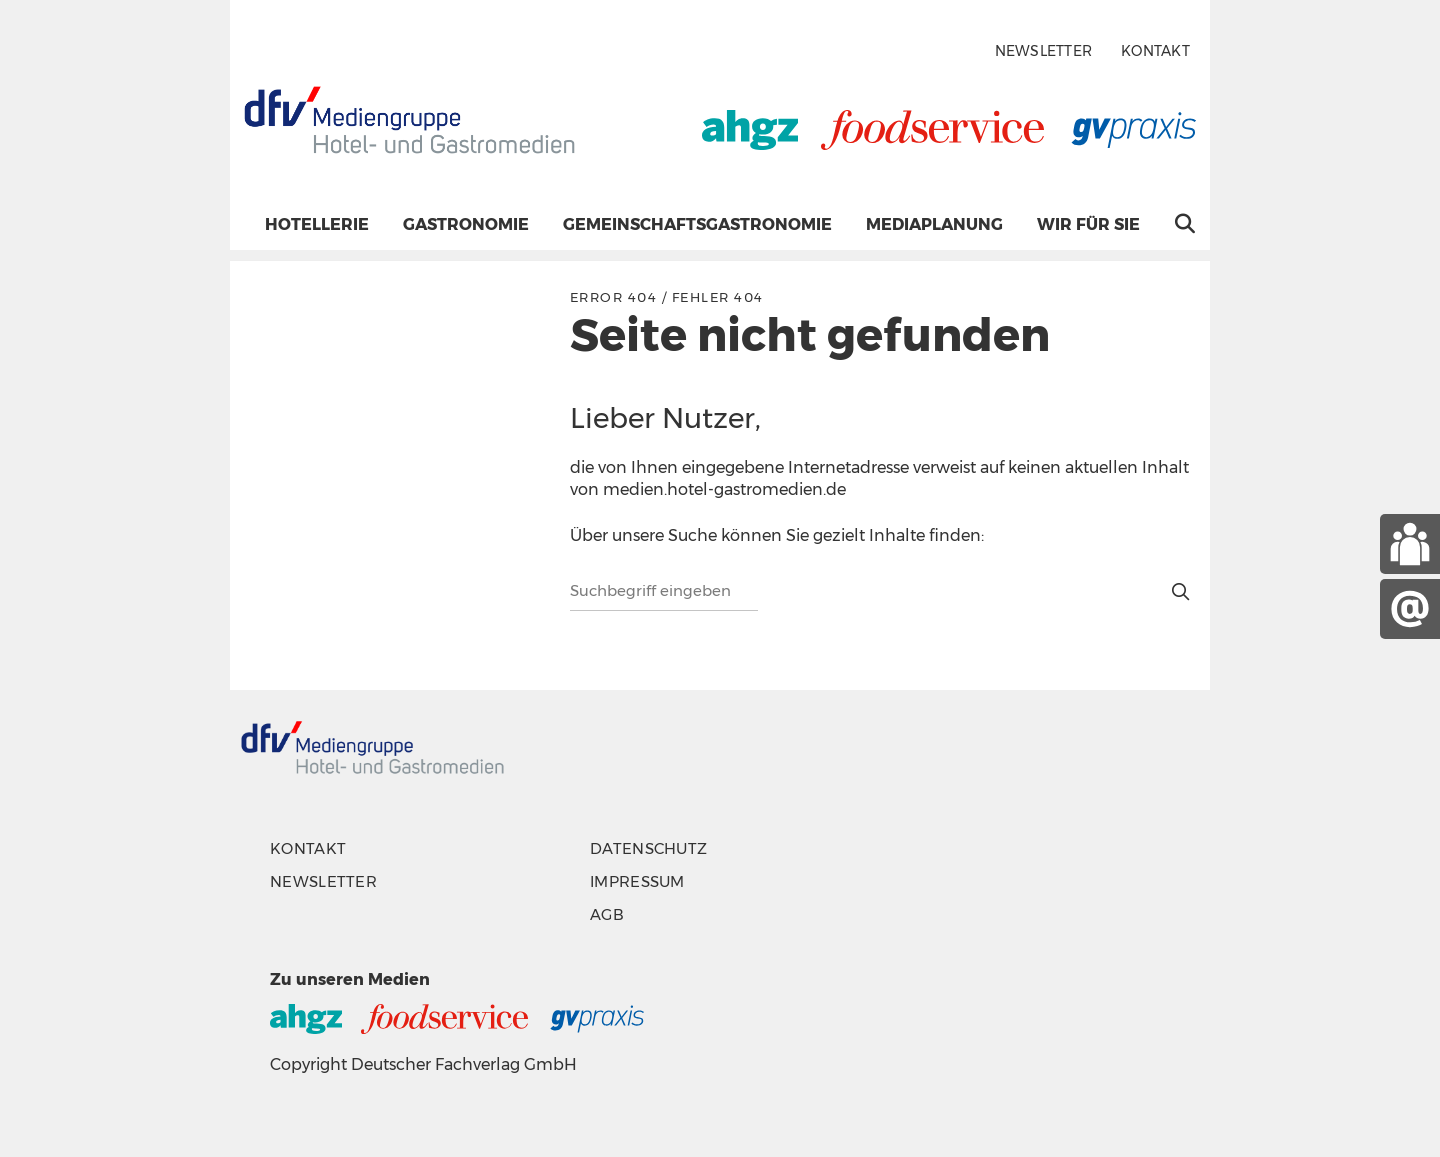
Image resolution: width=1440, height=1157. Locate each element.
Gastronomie (466, 224)
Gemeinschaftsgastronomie (697, 224)
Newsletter (1044, 51)
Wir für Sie (1088, 224)
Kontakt (1155, 51)
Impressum (637, 881)
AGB (607, 914)
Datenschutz (648, 848)
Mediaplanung (934, 224)
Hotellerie (317, 224)
